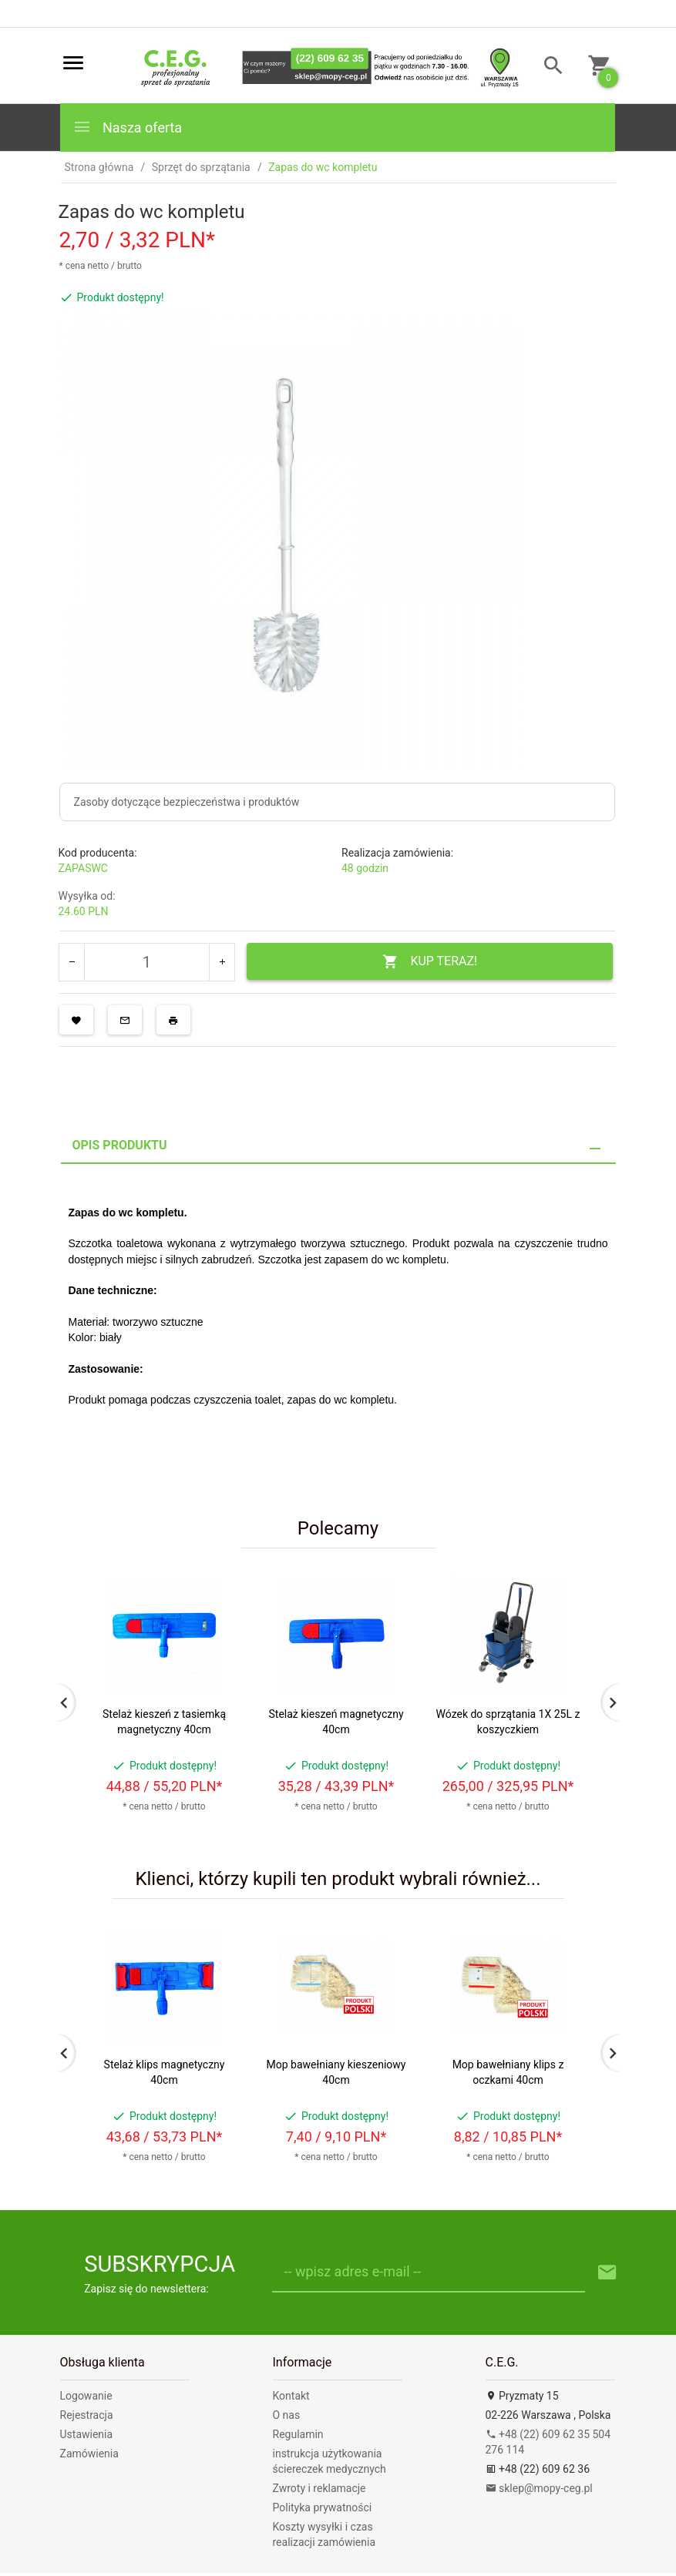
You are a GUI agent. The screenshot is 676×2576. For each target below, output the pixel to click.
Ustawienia (86, 2434)
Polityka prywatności (322, 2507)
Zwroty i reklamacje (319, 2488)
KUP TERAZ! (429, 962)
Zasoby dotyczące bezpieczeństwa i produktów (187, 802)
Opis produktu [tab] (119, 1145)
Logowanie (86, 2396)
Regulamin (298, 2434)
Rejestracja (86, 2415)
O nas (287, 2415)
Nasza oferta (127, 126)
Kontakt (291, 2396)
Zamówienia (89, 2453)
